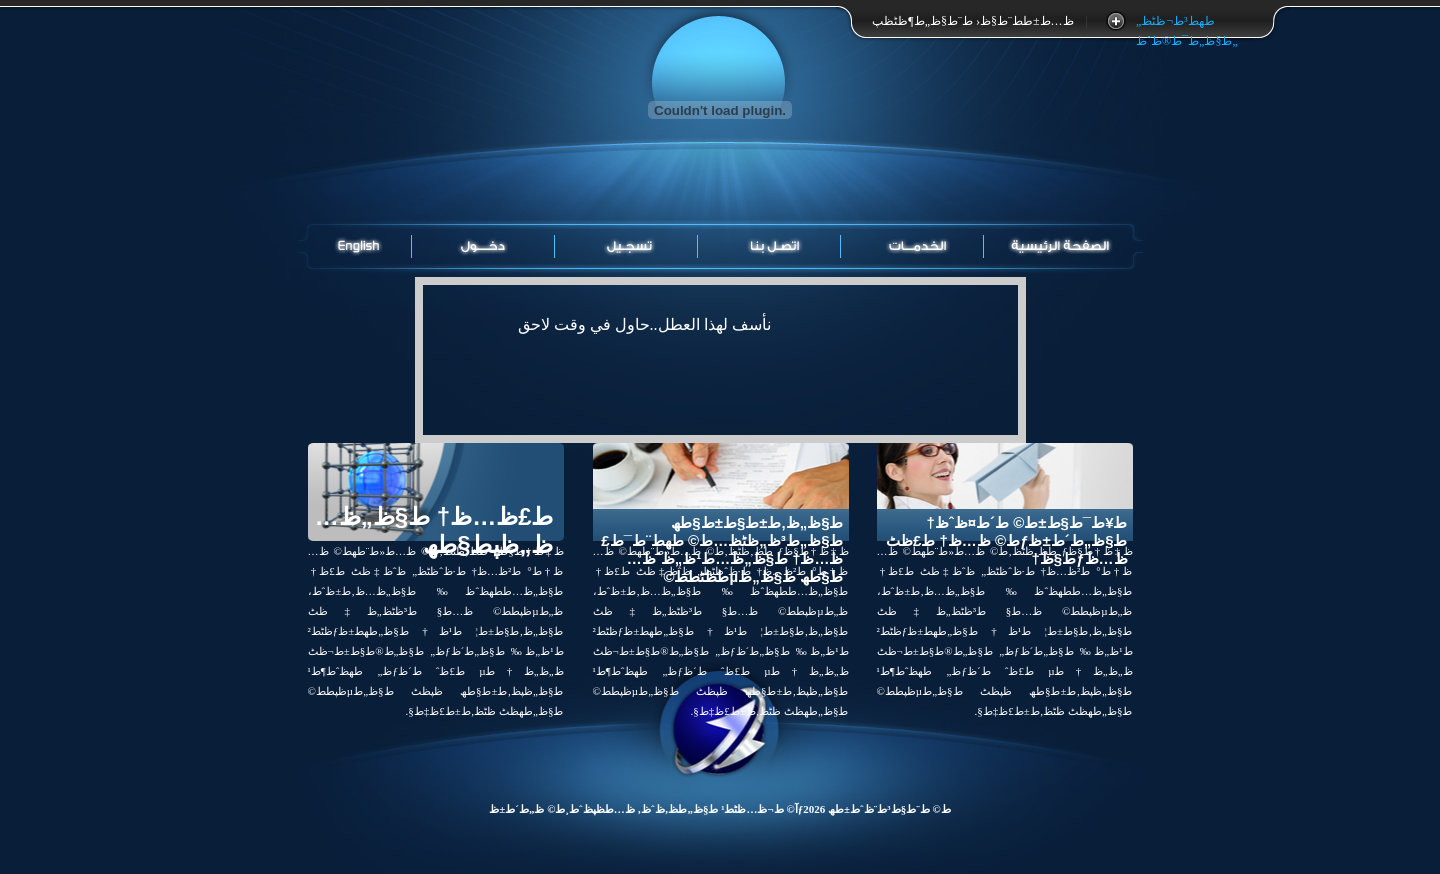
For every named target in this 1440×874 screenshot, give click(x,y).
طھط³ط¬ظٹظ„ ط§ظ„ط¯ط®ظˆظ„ (1186, 22)
